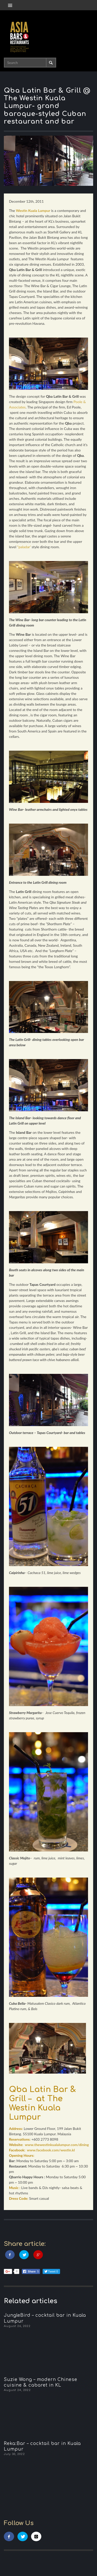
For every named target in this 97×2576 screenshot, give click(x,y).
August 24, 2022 (17, 2390)
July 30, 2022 (14, 2454)
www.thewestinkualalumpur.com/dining (57, 2144)
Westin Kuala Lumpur (33, 210)
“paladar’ (24, 547)
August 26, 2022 (17, 2326)
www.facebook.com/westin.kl (51, 2150)
